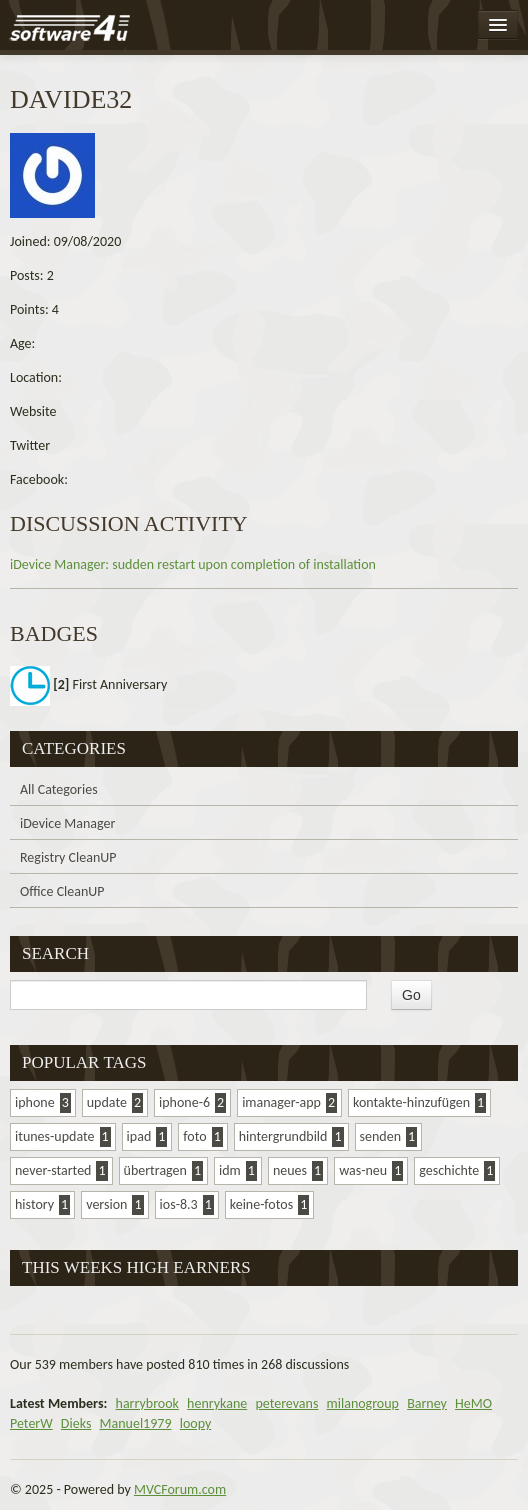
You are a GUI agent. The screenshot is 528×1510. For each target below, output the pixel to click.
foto (194, 1136)
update (107, 1102)
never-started (53, 1170)
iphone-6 (184, 1102)
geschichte (449, 1170)
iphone (35, 1102)
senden (380, 1136)
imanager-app (281, 1102)
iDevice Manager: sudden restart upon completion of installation (193, 564)
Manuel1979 (136, 1423)
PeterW (31, 1423)
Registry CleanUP (68, 857)
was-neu (363, 1170)
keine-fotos (261, 1204)
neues (290, 1170)
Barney (427, 1403)
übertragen (155, 1170)
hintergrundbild (283, 1136)
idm (230, 1170)
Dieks (76, 1423)
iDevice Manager (67, 823)
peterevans (286, 1403)
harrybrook (147, 1403)
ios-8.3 (179, 1204)
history (34, 1204)
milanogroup (363, 1403)
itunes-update (55, 1136)
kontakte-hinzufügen (411, 1102)
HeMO (473, 1403)
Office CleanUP (62, 891)
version (106, 1204)
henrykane (217, 1403)
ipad (139, 1136)
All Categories (59, 789)
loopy (196, 1423)
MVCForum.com (180, 1489)
